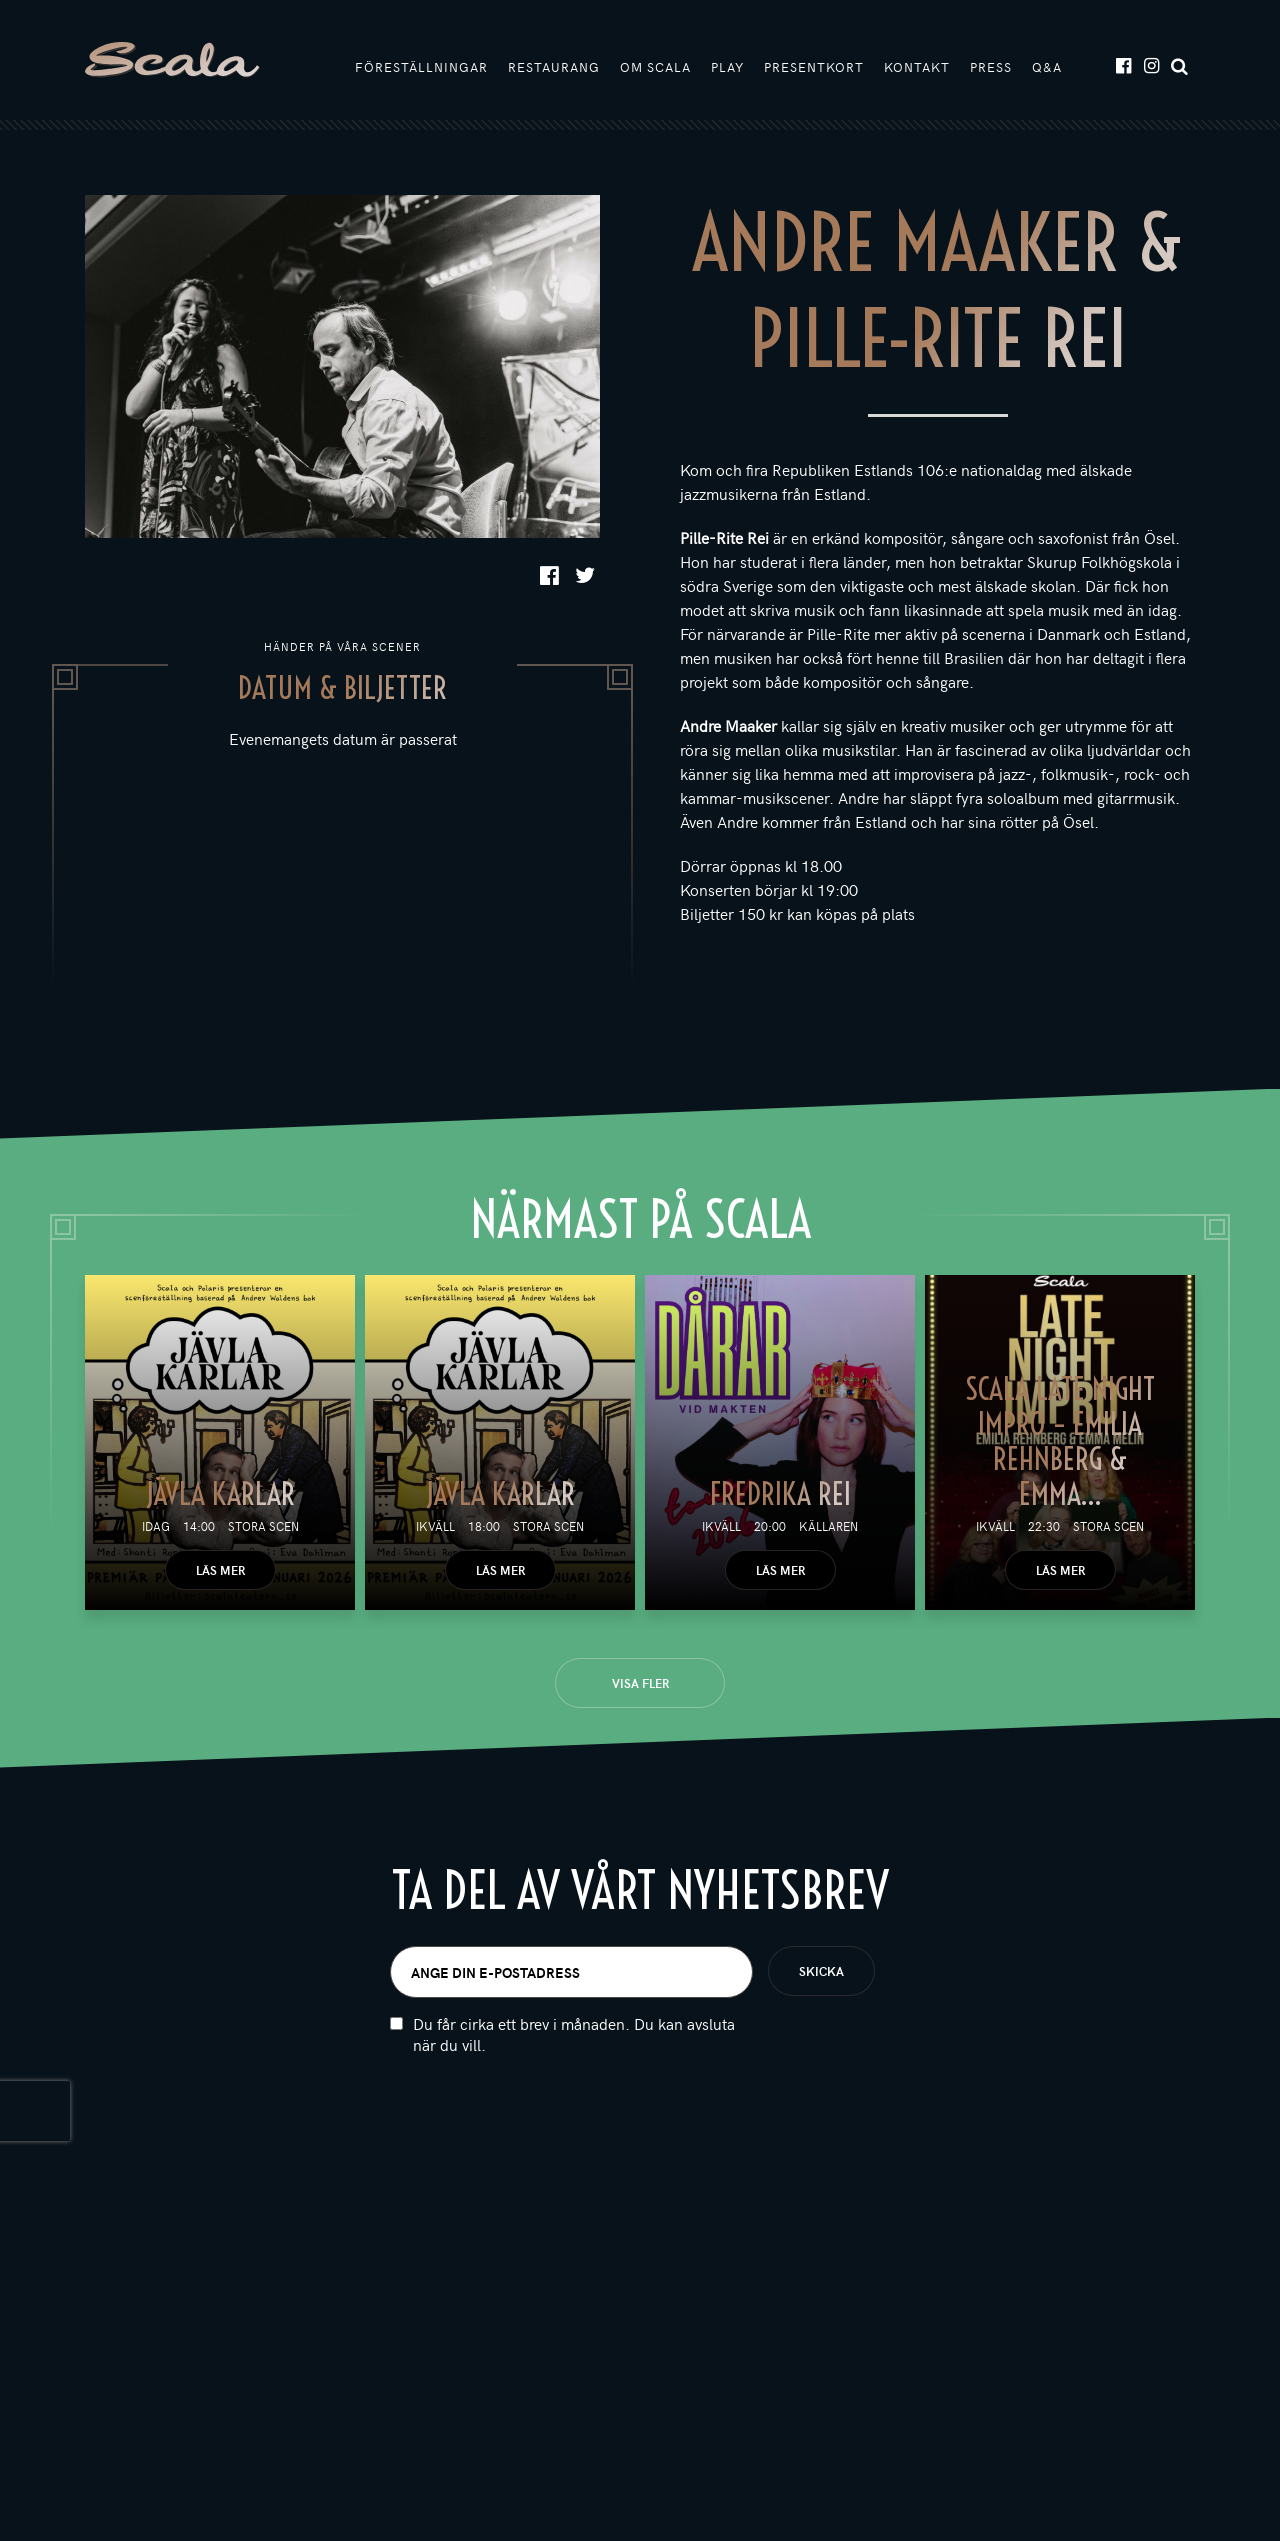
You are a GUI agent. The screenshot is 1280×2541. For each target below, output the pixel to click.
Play (727, 67)
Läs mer (220, 1570)
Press (991, 67)
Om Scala (655, 67)
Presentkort (814, 67)
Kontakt (917, 67)
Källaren (828, 1526)
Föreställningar (421, 67)
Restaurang (554, 67)
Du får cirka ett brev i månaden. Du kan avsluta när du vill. (574, 2060)
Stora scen (263, 1526)
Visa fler (640, 1683)
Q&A (1047, 67)
